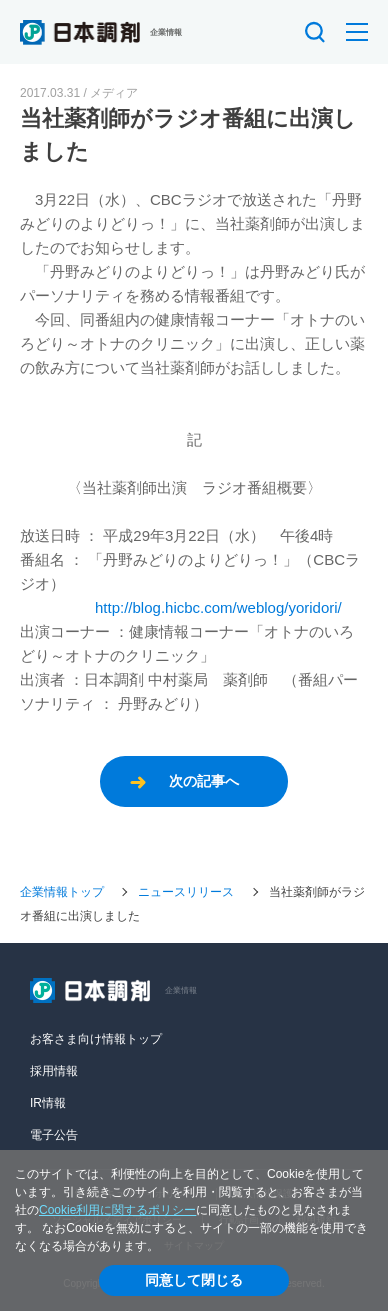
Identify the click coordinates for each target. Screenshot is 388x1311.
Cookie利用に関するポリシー (117, 1210)
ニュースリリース (186, 892)
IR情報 (48, 1103)
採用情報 (54, 1071)
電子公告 (54, 1135)
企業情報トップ (62, 892)
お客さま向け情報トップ (96, 1039)
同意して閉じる (194, 1280)
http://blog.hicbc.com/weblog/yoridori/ (218, 607)
